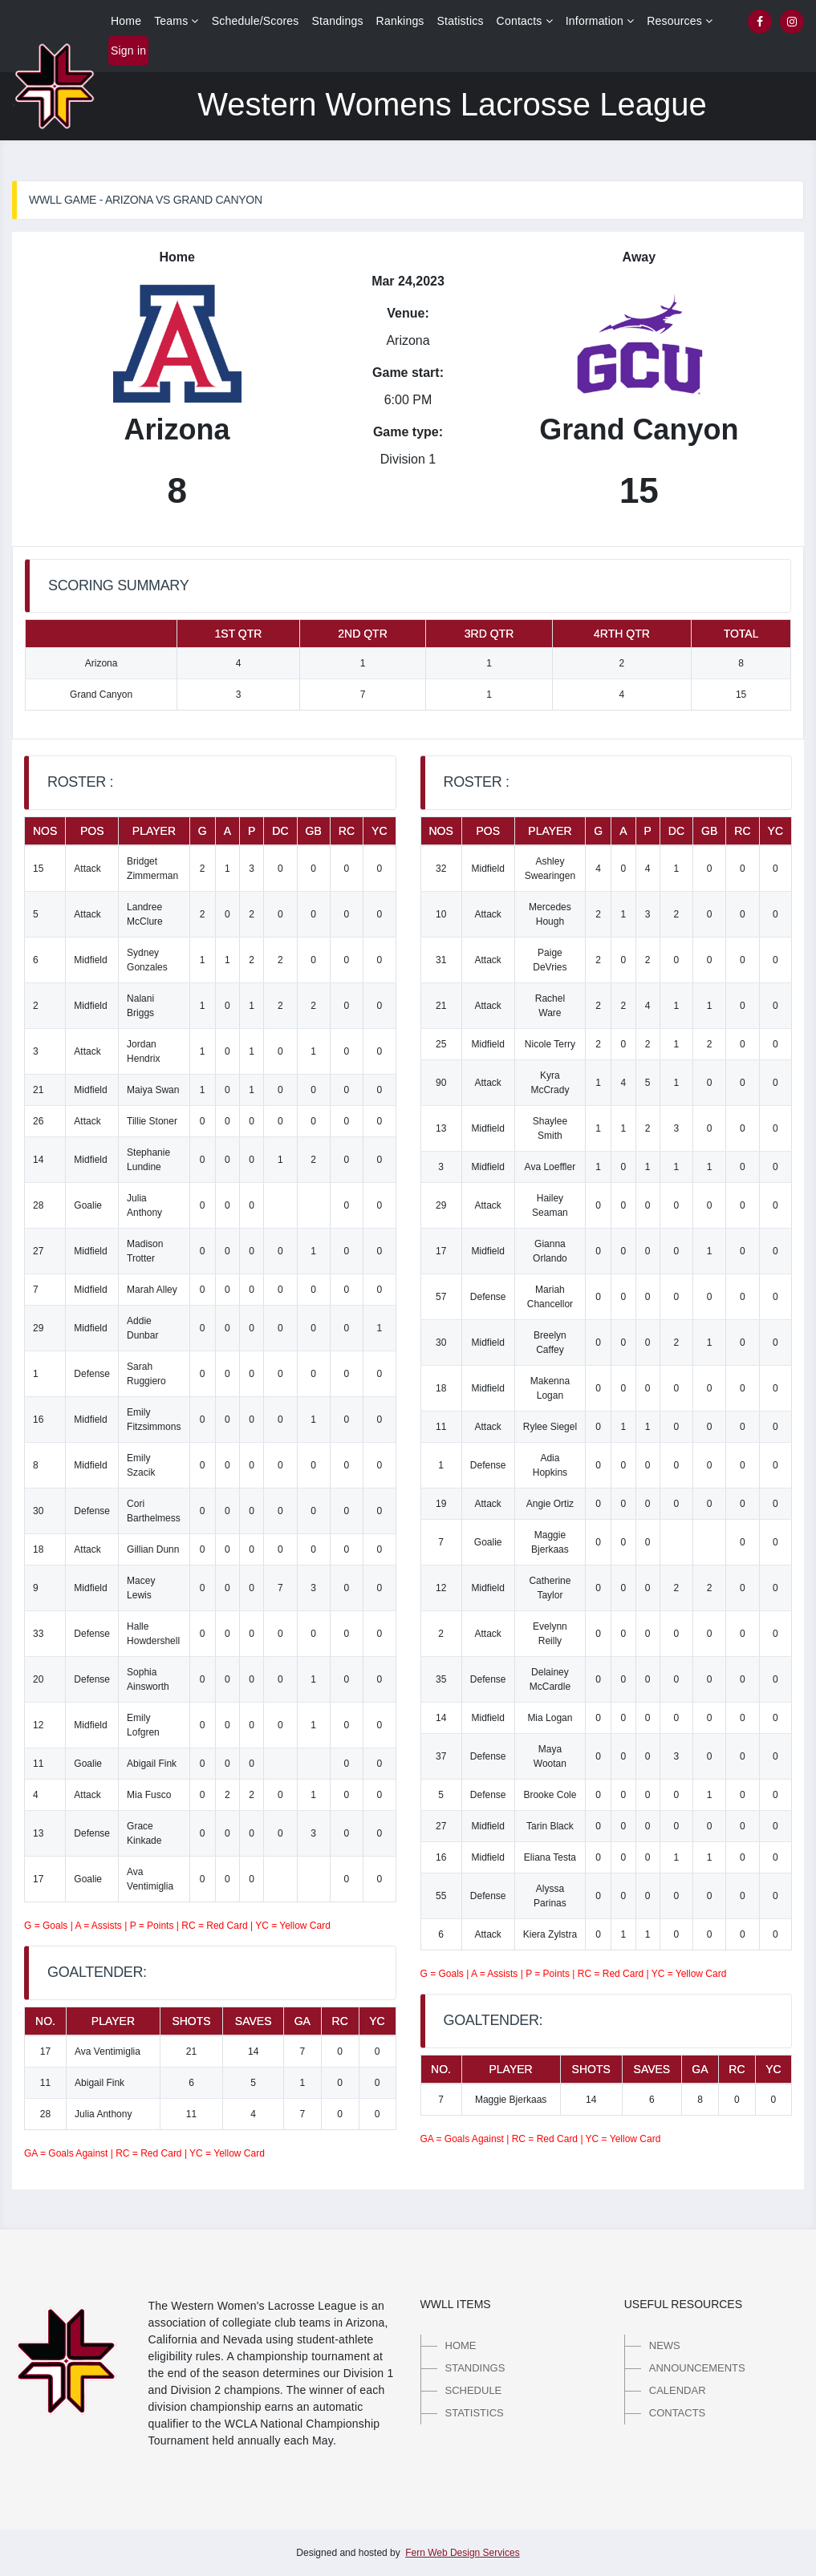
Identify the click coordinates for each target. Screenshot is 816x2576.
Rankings (400, 20)
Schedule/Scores (255, 20)
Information (600, 20)
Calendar (677, 2390)
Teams (176, 20)
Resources (679, 20)
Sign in (128, 50)
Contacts (525, 20)
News (664, 2345)
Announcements (697, 2368)
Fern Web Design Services (462, 2552)
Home (126, 20)
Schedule (473, 2390)
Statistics (460, 20)
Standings (337, 20)
